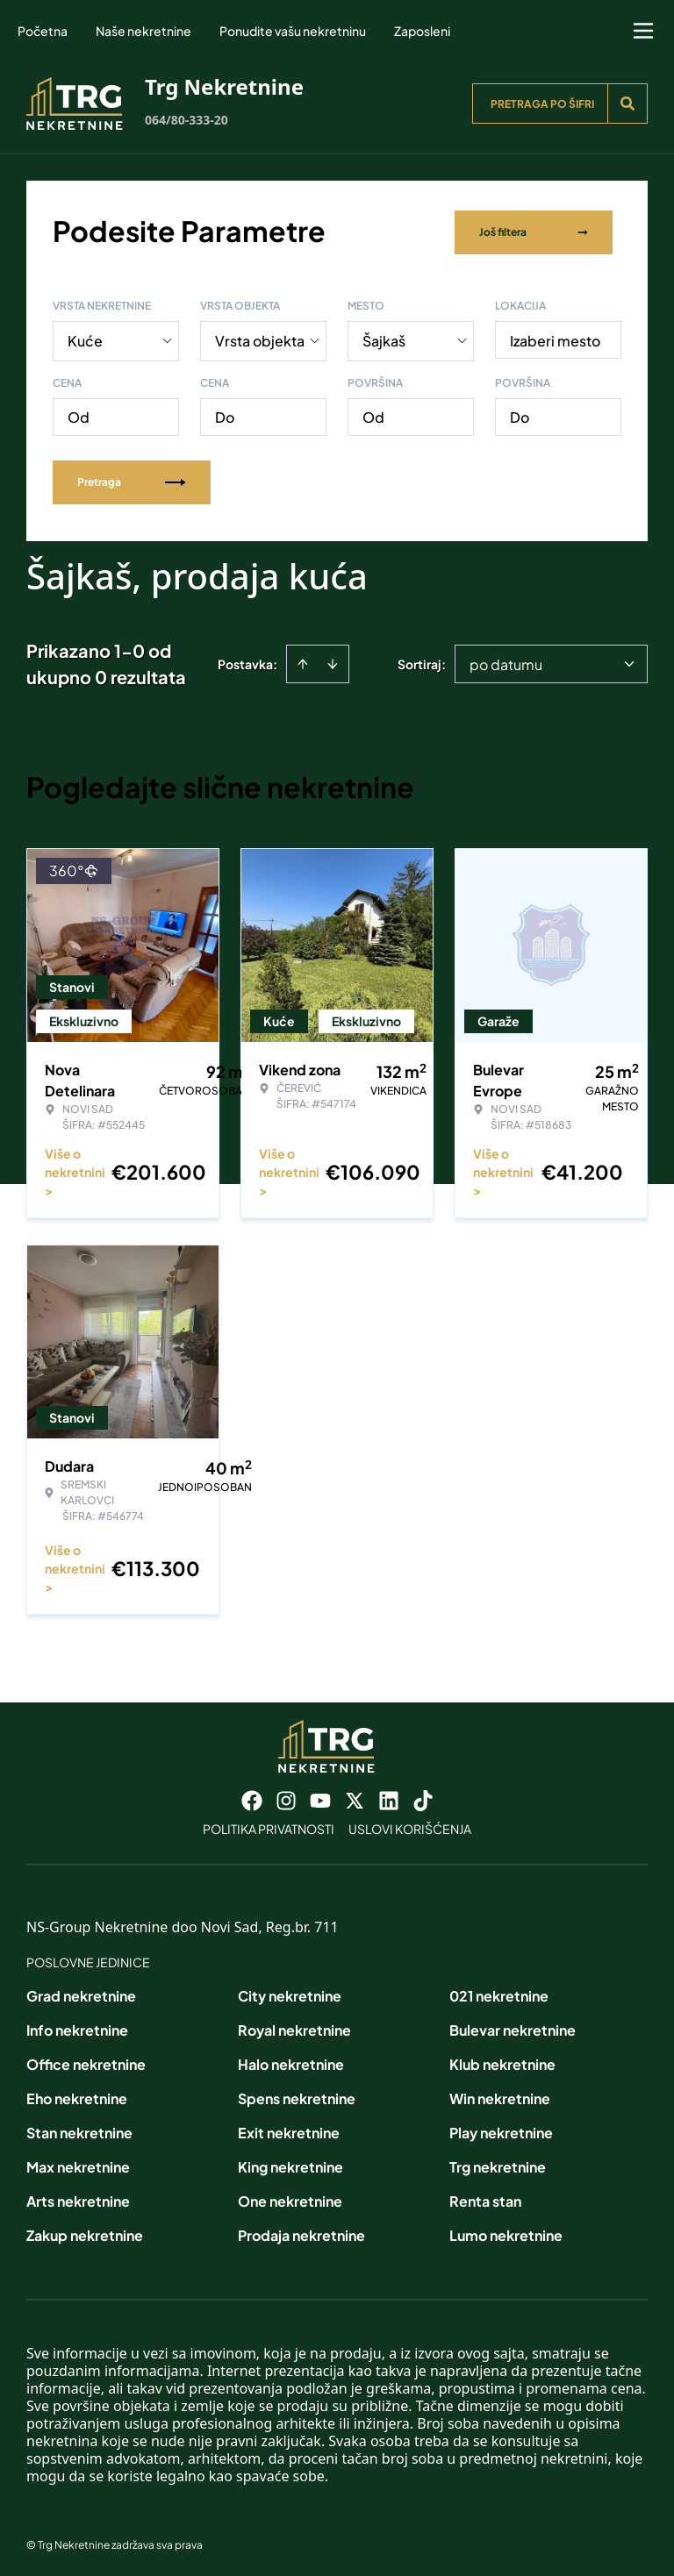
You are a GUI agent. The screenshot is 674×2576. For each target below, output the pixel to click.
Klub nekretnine (502, 2061)
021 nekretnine (499, 1992)
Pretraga (131, 478)
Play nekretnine (501, 2129)
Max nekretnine (78, 2163)
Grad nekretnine (81, 1992)
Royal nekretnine (294, 2026)
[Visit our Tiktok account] (423, 1797)
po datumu (506, 661)
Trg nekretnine (497, 2163)
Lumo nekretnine (506, 2232)
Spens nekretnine (296, 2095)
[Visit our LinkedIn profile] (388, 1797)
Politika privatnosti (268, 1825)
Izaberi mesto (555, 337)
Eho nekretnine (76, 2095)
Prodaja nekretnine (301, 2232)
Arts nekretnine (78, 2197)
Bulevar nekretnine (512, 2026)
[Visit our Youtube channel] (320, 1797)
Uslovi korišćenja (409, 1825)
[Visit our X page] (354, 1797)
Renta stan (485, 2197)
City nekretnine (289, 1992)
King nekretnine (290, 2163)
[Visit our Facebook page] (251, 1797)
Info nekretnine (77, 2026)
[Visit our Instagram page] (286, 1797)
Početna (43, 31)
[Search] (627, 103)
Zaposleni (422, 31)
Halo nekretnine (291, 2061)
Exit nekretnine (289, 2129)
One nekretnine (290, 2197)
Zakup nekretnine (84, 2232)
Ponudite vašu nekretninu (292, 31)
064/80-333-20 (186, 119)
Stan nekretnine (79, 2129)
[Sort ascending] (303, 660)
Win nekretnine (499, 2095)
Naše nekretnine (143, 31)
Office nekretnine (86, 2061)
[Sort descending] (332, 660)
